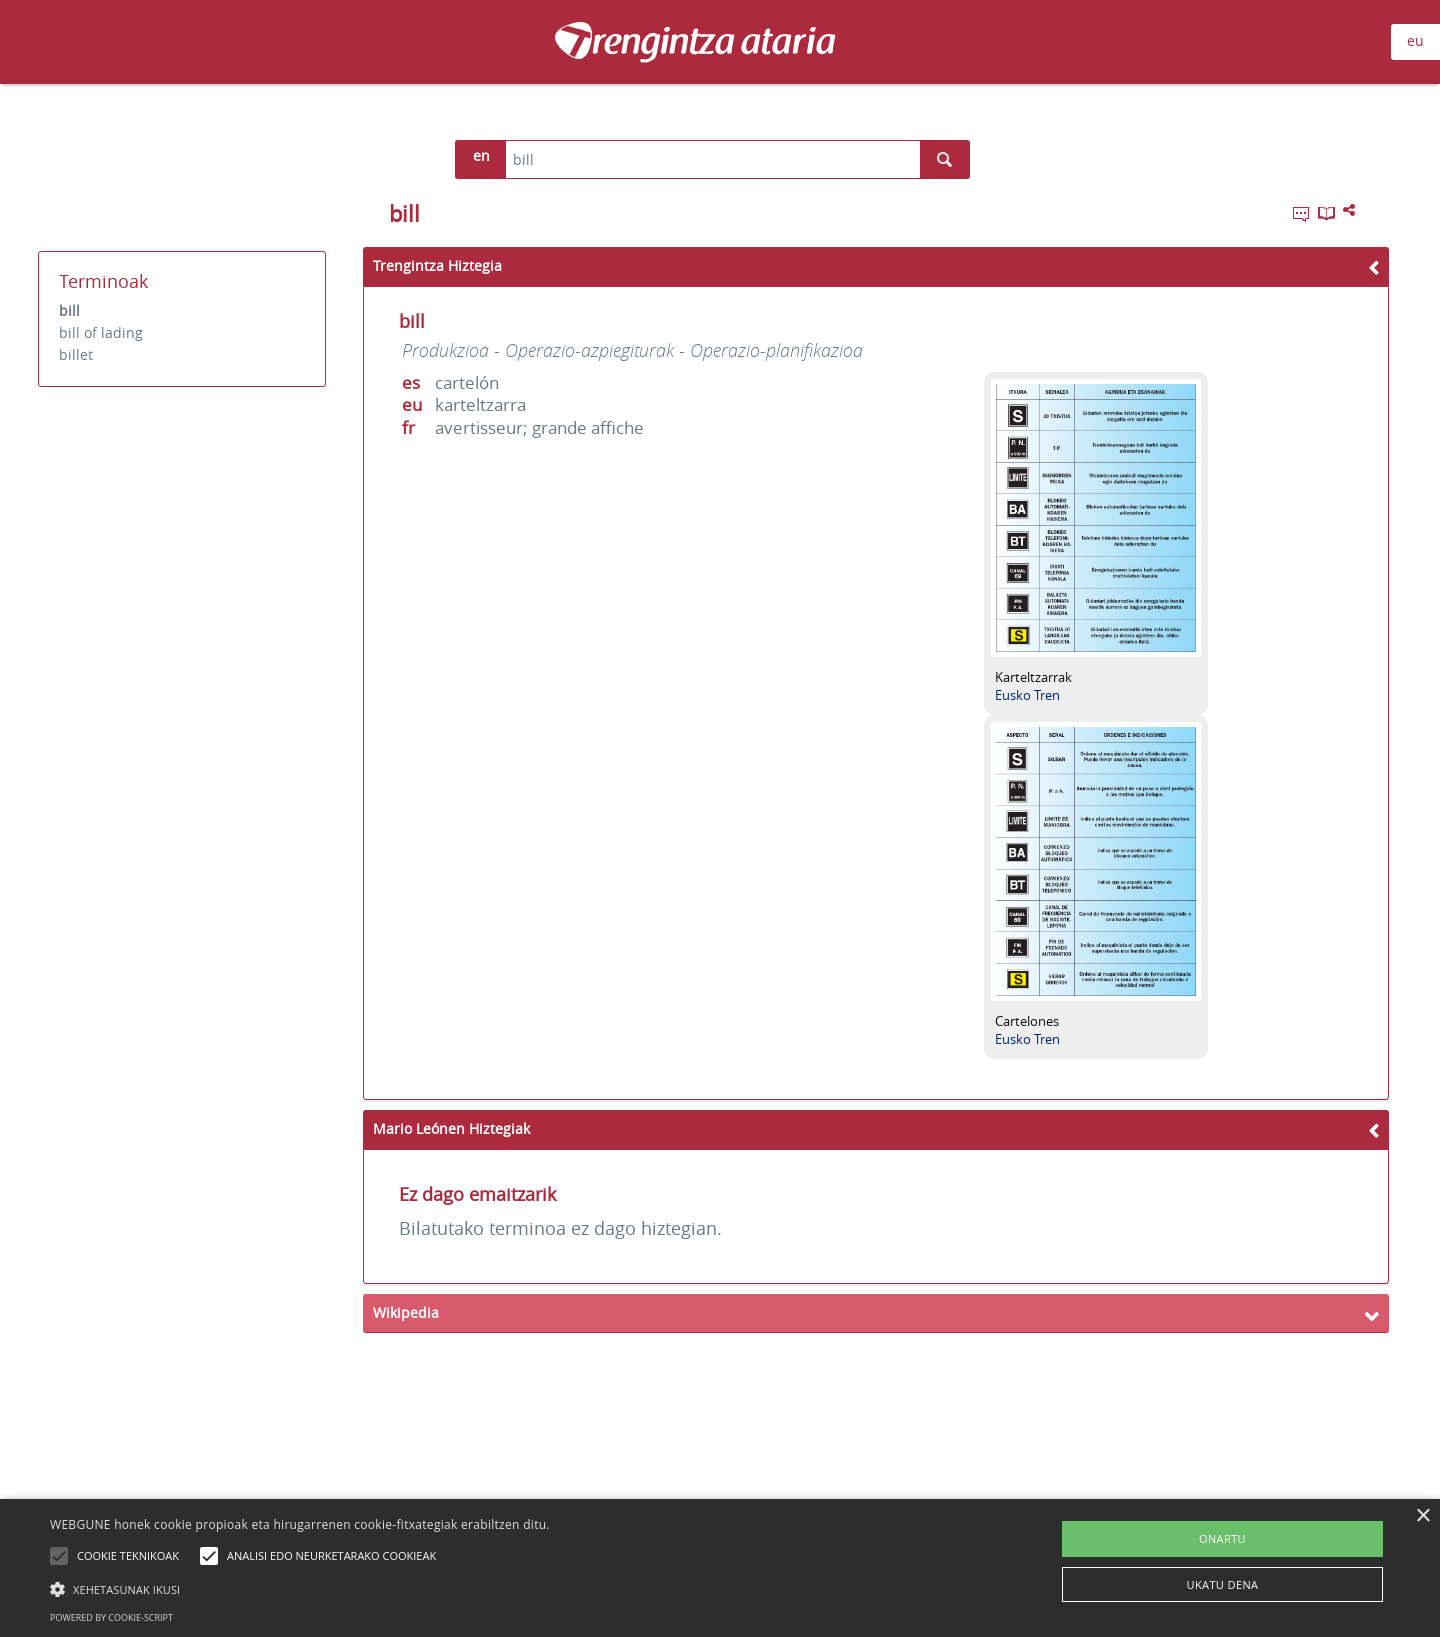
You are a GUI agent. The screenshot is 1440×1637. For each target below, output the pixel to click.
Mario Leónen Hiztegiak (451, 1128)
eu (1415, 40)
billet (76, 354)
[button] (300, 1589)
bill (69, 310)
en (481, 155)
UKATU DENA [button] (1223, 1584)
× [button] (1422, 1516)
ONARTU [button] (1222, 1538)
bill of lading (101, 332)
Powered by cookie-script (111, 1617)
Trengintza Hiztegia (437, 265)
